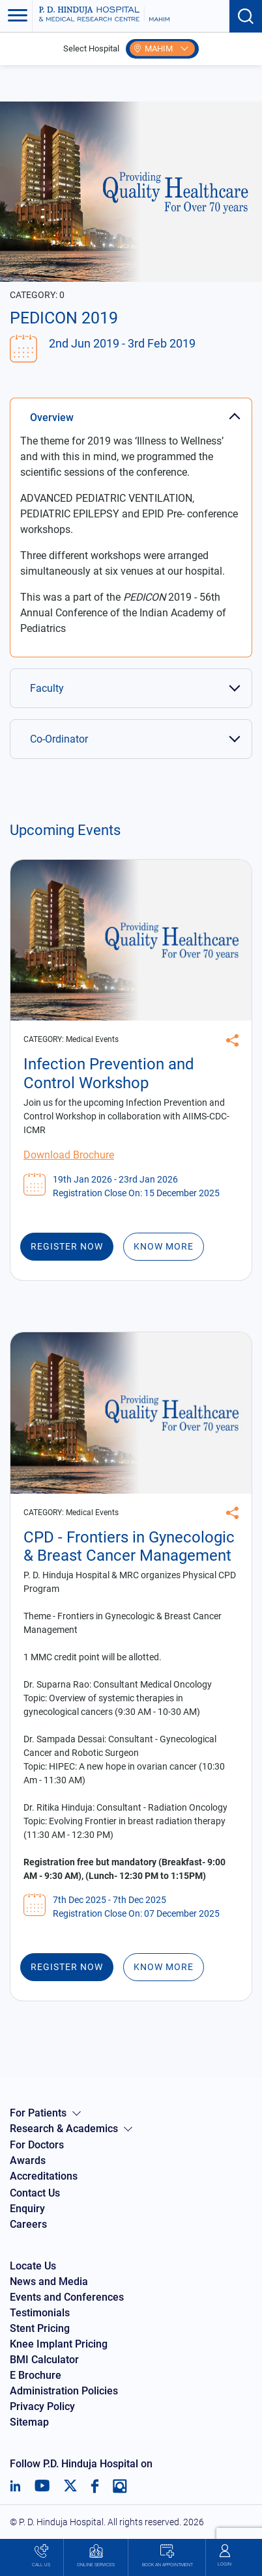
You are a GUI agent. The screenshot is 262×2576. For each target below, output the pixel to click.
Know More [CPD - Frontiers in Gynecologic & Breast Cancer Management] (164, 1967)
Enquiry (27, 2208)
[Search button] (245, 16)
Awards (28, 2160)
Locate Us (33, 2266)
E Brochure (35, 2375)
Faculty (47, 688)
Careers (28, 2224)
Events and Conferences (67, 2297)
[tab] (131, 411)
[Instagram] (120, 2486)
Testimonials (40, 2313)
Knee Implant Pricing (59, 2344)
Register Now (67, 1246)
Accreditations (44, 2176)
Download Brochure (68, 1155)
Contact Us (35, 2193)
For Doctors (37, 2145)
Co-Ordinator (59, 739)
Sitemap (29, 2422)
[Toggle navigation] (16, 16)
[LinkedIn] (15, 2486)
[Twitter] (70, 2486)
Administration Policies (64, 2391)
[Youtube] (42, 2486)
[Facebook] (95, 2486)
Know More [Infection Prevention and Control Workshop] (164, 1246)
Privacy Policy (42, 2406)
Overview (52, 417)
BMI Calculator (44, 2359)
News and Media (49, 2281)
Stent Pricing (40, 2328)
